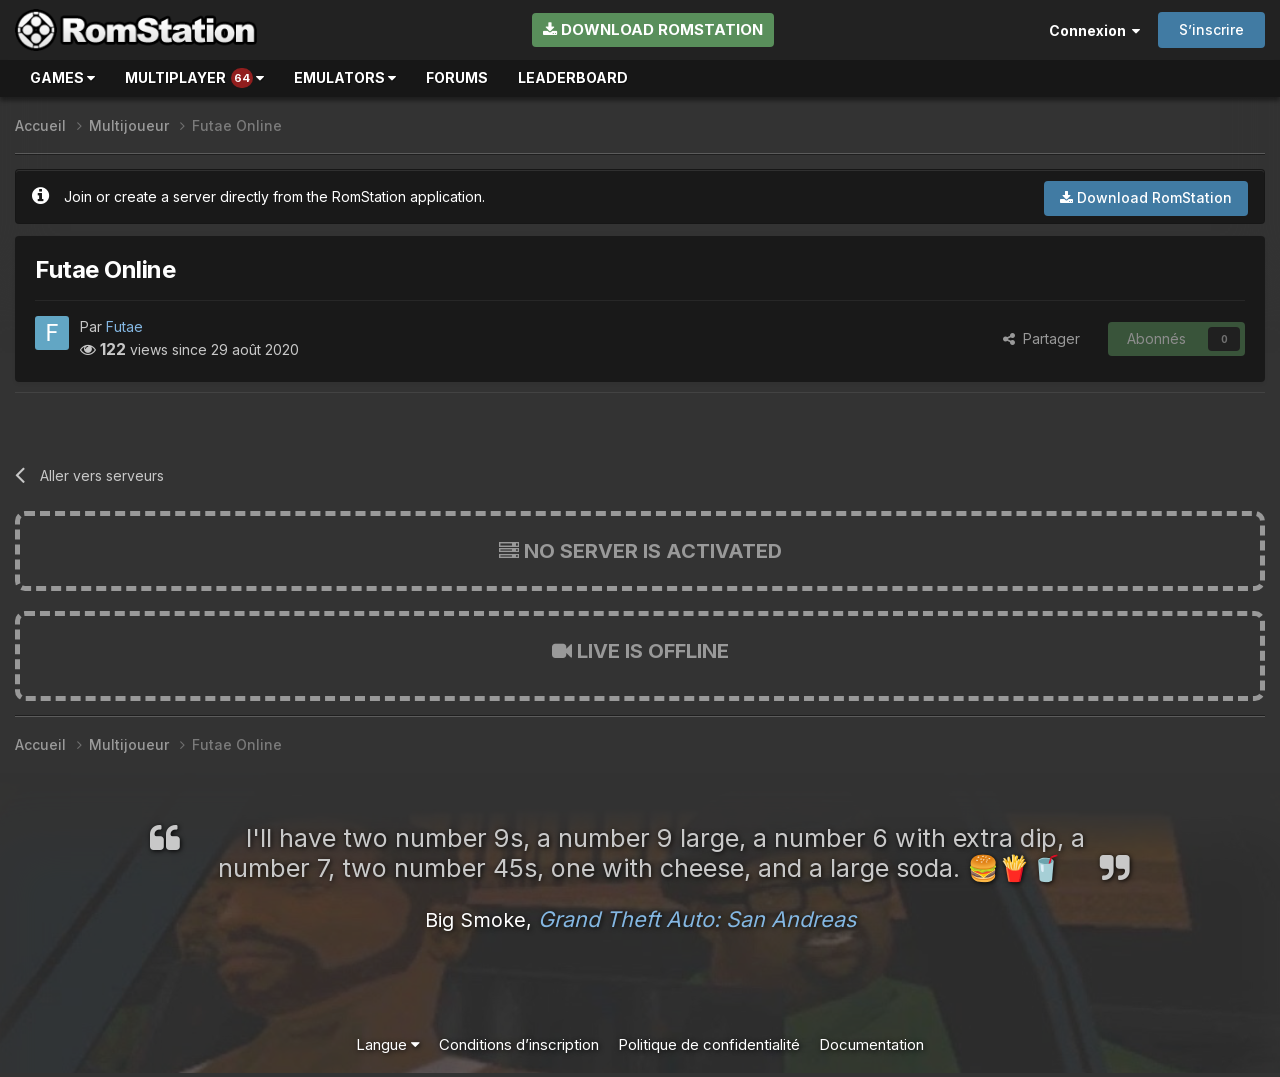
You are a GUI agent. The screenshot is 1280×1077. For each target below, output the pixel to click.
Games (62, 77)
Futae (124, 326)
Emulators (345, 77)
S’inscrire (1211, 29)
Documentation (871, 1044)
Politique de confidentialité (709, 1044)
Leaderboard (573, 77)
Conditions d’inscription (519, 1044)
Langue (388, 1044)
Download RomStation (653, 29)
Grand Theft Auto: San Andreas (697, 919)
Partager (1041, 338)
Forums (457, 77)
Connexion (1094, 30)
